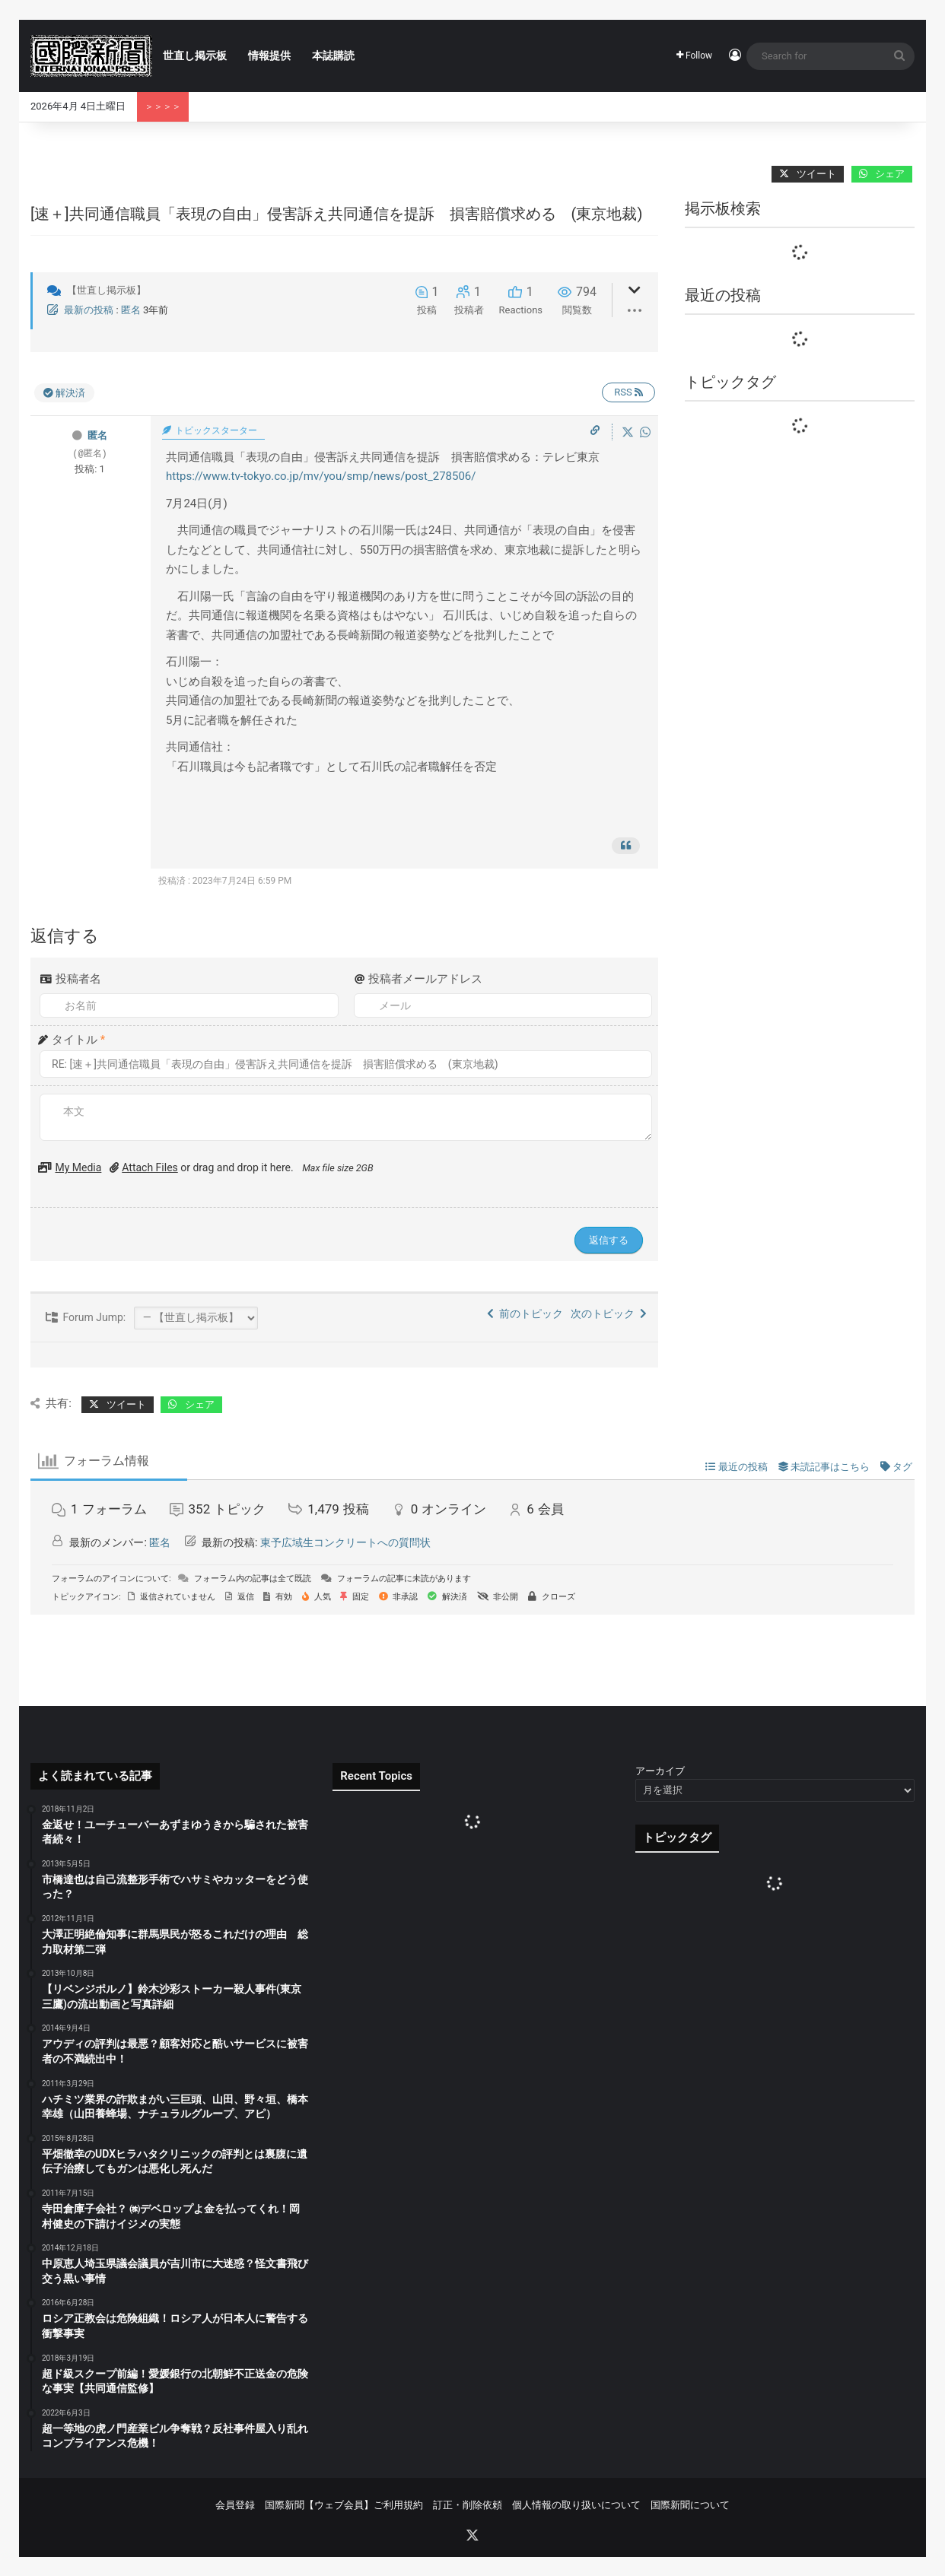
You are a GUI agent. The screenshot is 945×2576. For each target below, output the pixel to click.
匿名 (131, 310)
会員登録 (235, 2505)
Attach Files (150, 1167)
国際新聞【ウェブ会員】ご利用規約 (344, 2505)
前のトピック (525, 1313)
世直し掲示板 (195, 55)
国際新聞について (690, 2505)
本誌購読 (333, 55)
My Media (78, 1167)
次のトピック (609, 1313)
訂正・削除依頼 (467, 2505)
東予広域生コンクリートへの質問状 (345, 1542)
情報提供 (269, 55)
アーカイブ (660, 1771)
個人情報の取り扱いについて (576, 2505)
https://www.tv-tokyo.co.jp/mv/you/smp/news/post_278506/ (321, 476)
